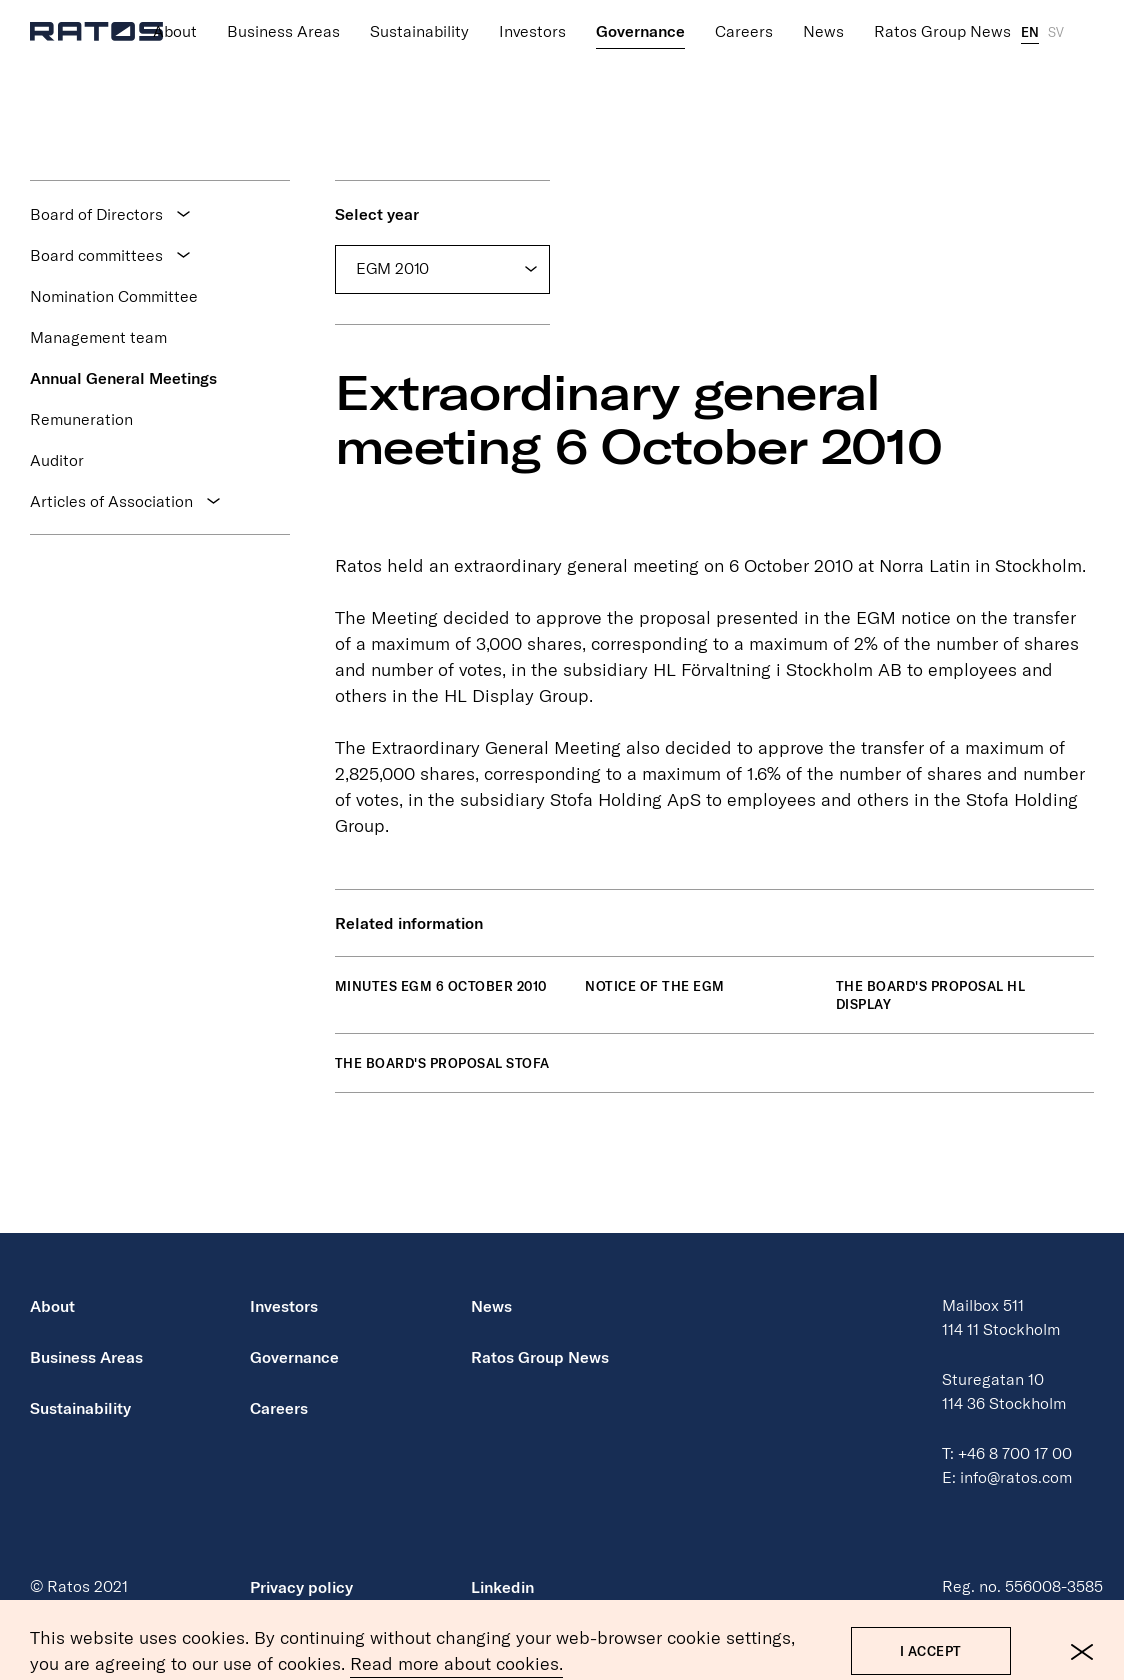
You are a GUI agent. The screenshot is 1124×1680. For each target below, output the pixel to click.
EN (1030, 10)
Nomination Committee (114, 296)
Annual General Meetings (123, 378)
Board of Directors (96, 214)
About (175, 9)
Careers (744, 9)
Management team (98, 337)
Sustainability (419, 9)
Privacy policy (301, 1587)
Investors (532, 9)
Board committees (96, 255)
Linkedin (502, 1587)
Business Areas (283, 9)
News (823, 9)
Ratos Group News (942, 9)
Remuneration (81, 419)
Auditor (57, 460)
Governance (640, 9)
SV (1056, 10)
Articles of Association (111, 501)
